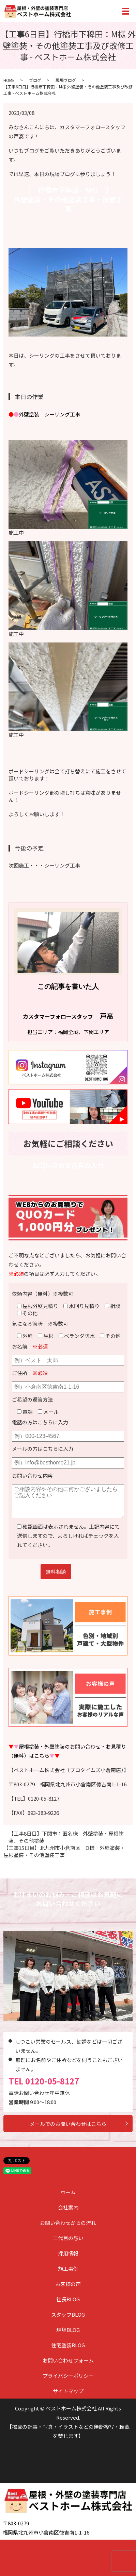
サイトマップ (68, 2390)
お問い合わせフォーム (68, 2360)
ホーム (68, 2192)
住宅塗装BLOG (68, 2345)
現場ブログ (66, 80)
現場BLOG (68, 2329)
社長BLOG (68, 2299)
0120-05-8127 (52, 2081)
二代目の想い (68, 2238)
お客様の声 (68, 2283)
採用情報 (68, 2253)
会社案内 (68, 2207)
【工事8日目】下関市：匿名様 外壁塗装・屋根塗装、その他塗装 (66, 1837)
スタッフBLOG (68, 2314)
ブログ (35, 80)
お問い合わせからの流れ (68, 2222)
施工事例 (68, 2268)
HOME (9, 80)
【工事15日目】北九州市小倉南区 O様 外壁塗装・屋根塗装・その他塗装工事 (64, 1851)
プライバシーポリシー (68, 2375)
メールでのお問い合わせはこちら (68, 2123)
